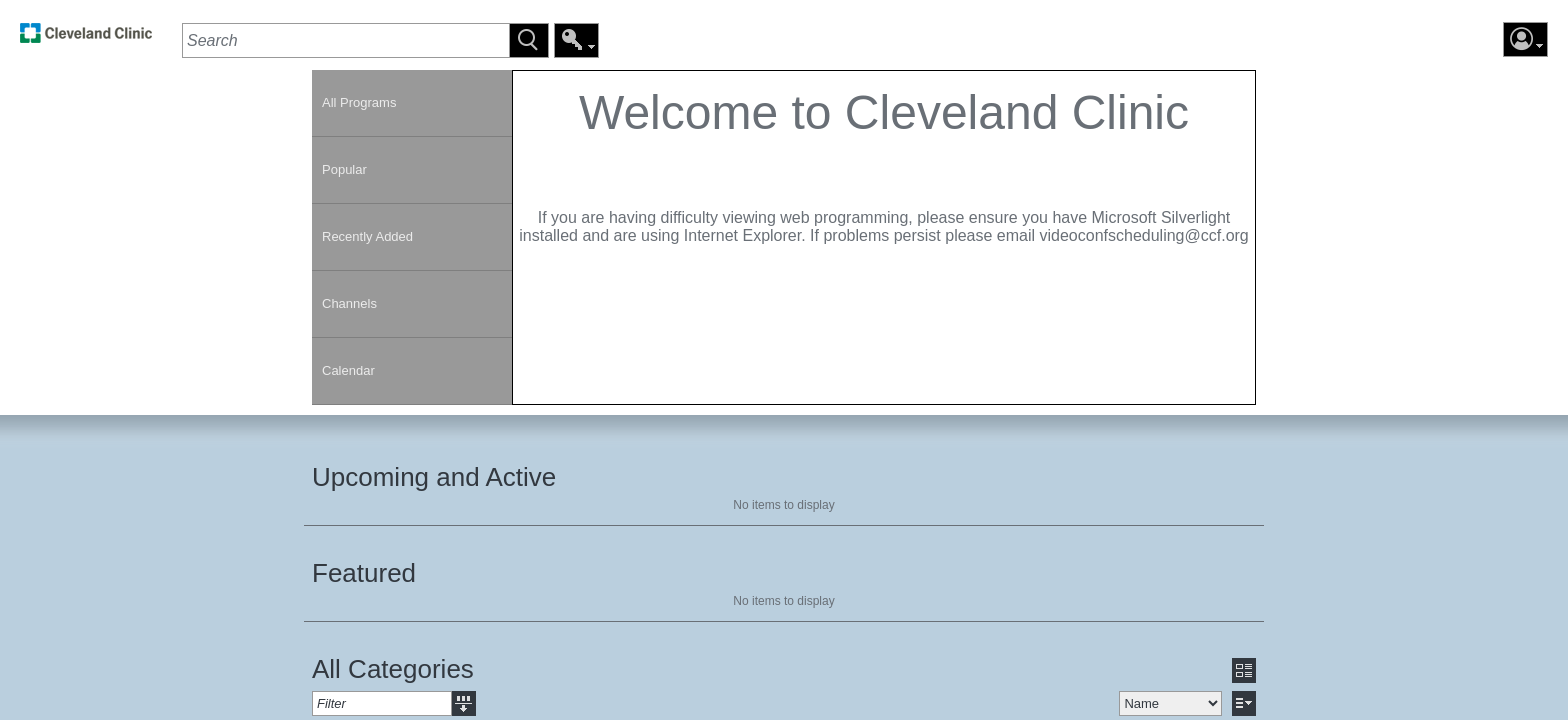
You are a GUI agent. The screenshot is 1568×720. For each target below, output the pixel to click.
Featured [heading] (364, 573)
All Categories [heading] (393, 669)
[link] (86, 38)
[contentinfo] (884, 176)
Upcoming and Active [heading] (434, 477)
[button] (529, 40)
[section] (884, 237)
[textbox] (345, 40)
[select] (1170, 703)
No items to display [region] (783, 505)
